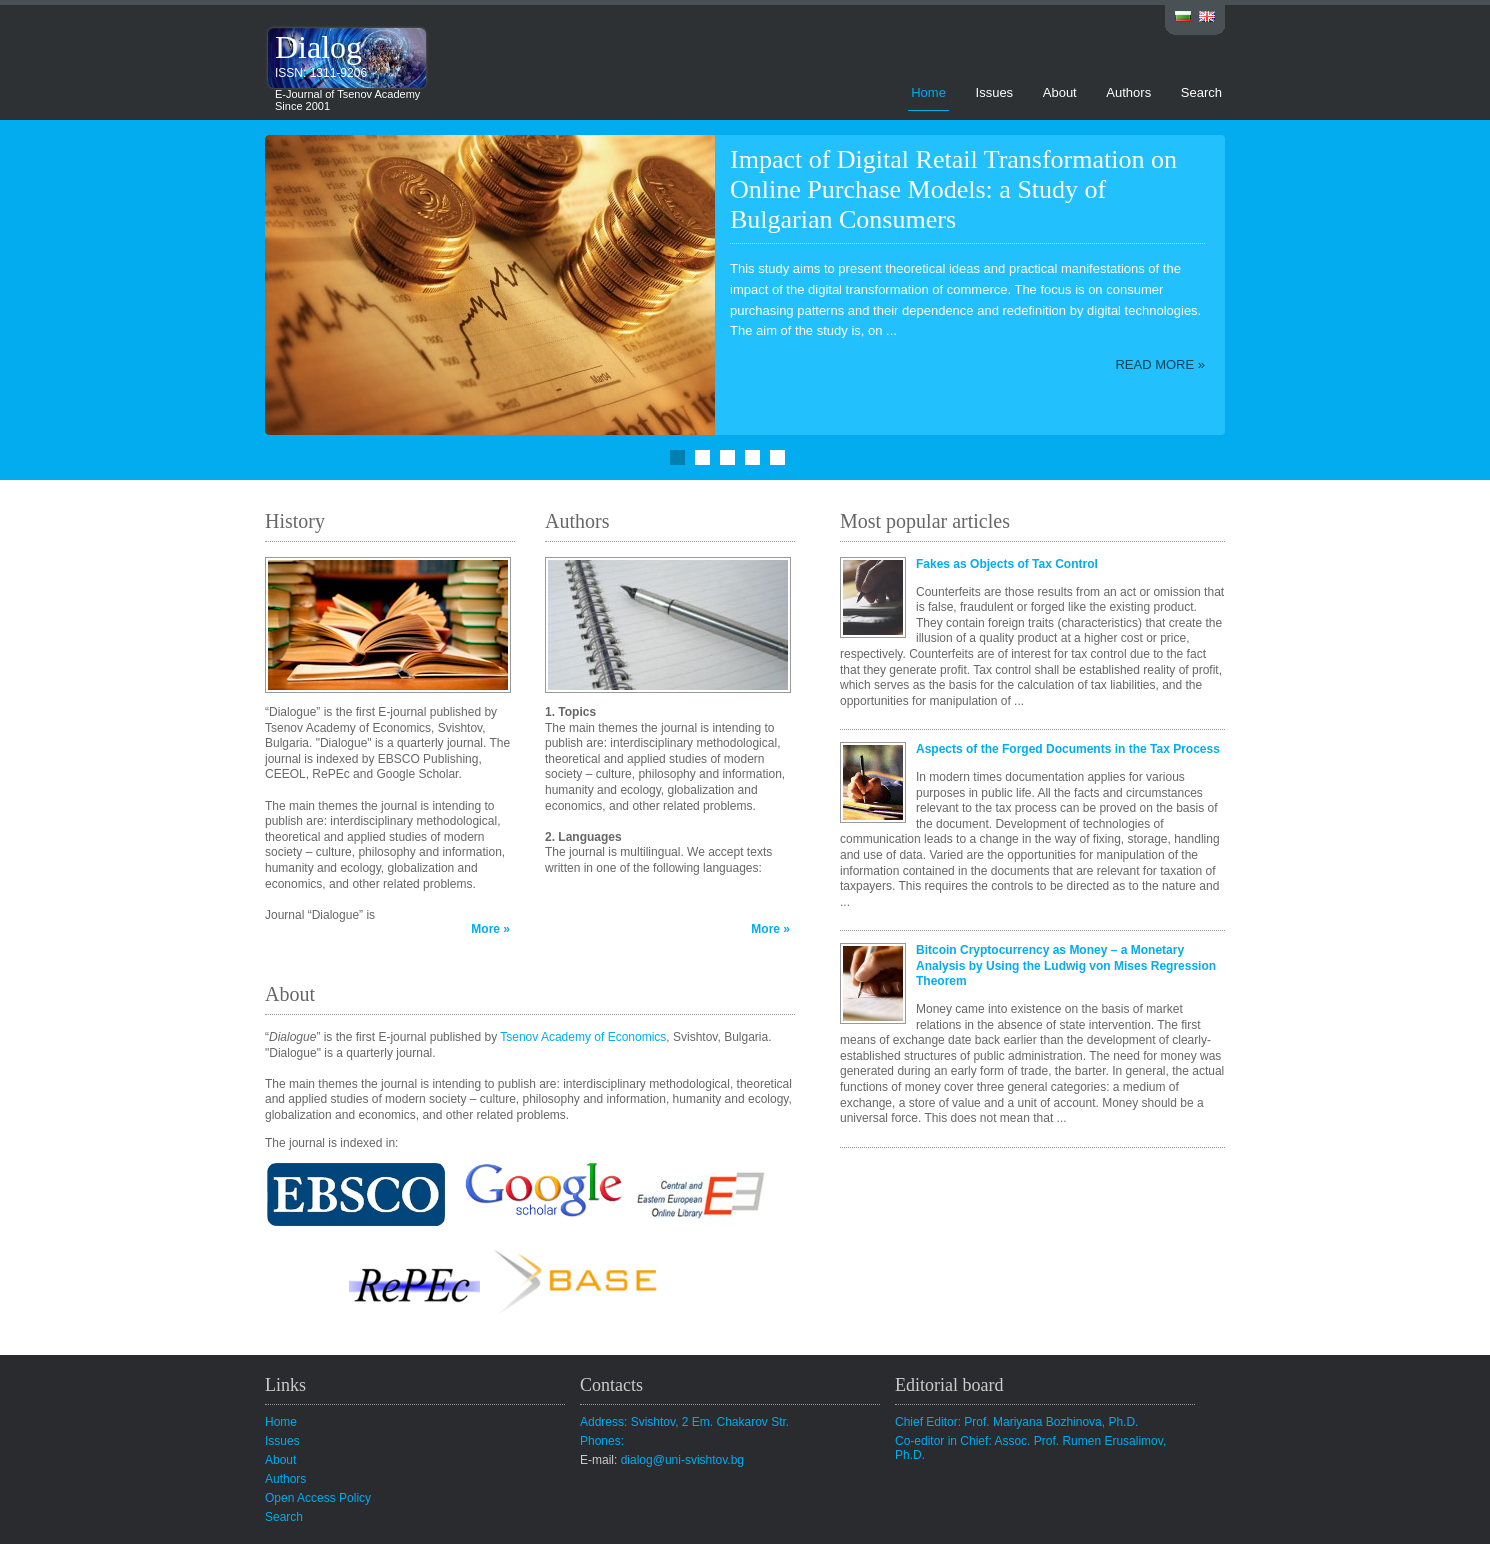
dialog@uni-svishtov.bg (682, 1460)
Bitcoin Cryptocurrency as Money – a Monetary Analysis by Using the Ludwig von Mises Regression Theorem (1066, 965)
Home (928, 92)
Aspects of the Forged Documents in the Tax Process (1068, 749)
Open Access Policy (318, 1498)
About (1060, 92)
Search (1201, 92)
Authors (1128, 92)
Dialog (318, 47)
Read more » (1160, 364)
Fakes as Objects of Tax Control (1007, 564)
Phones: (602, 1441)
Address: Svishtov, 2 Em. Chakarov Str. (684, 1422)
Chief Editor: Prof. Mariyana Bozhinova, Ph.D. (1016, 1422)
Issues (995, 92)
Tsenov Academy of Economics (583, 1037)
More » (490, 929)
